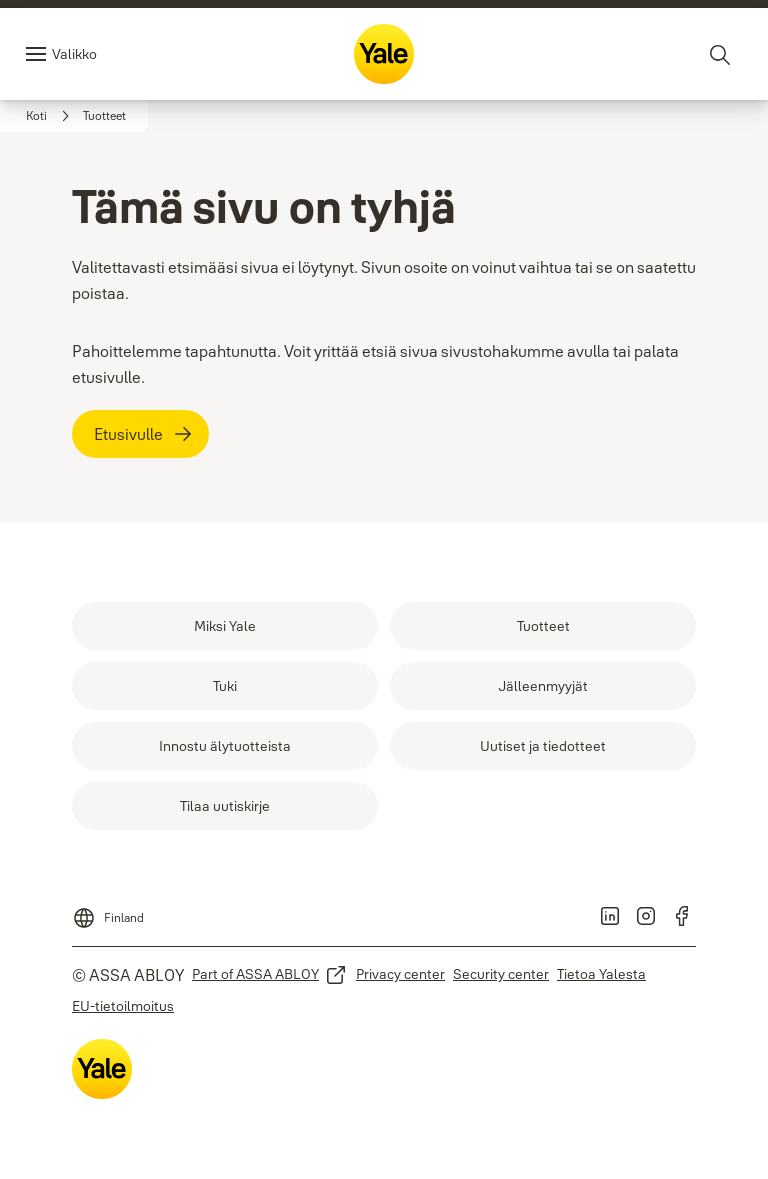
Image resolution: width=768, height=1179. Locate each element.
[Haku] (721, 54)
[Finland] (108, 912)
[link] (50, 116)
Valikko (74, 54)
